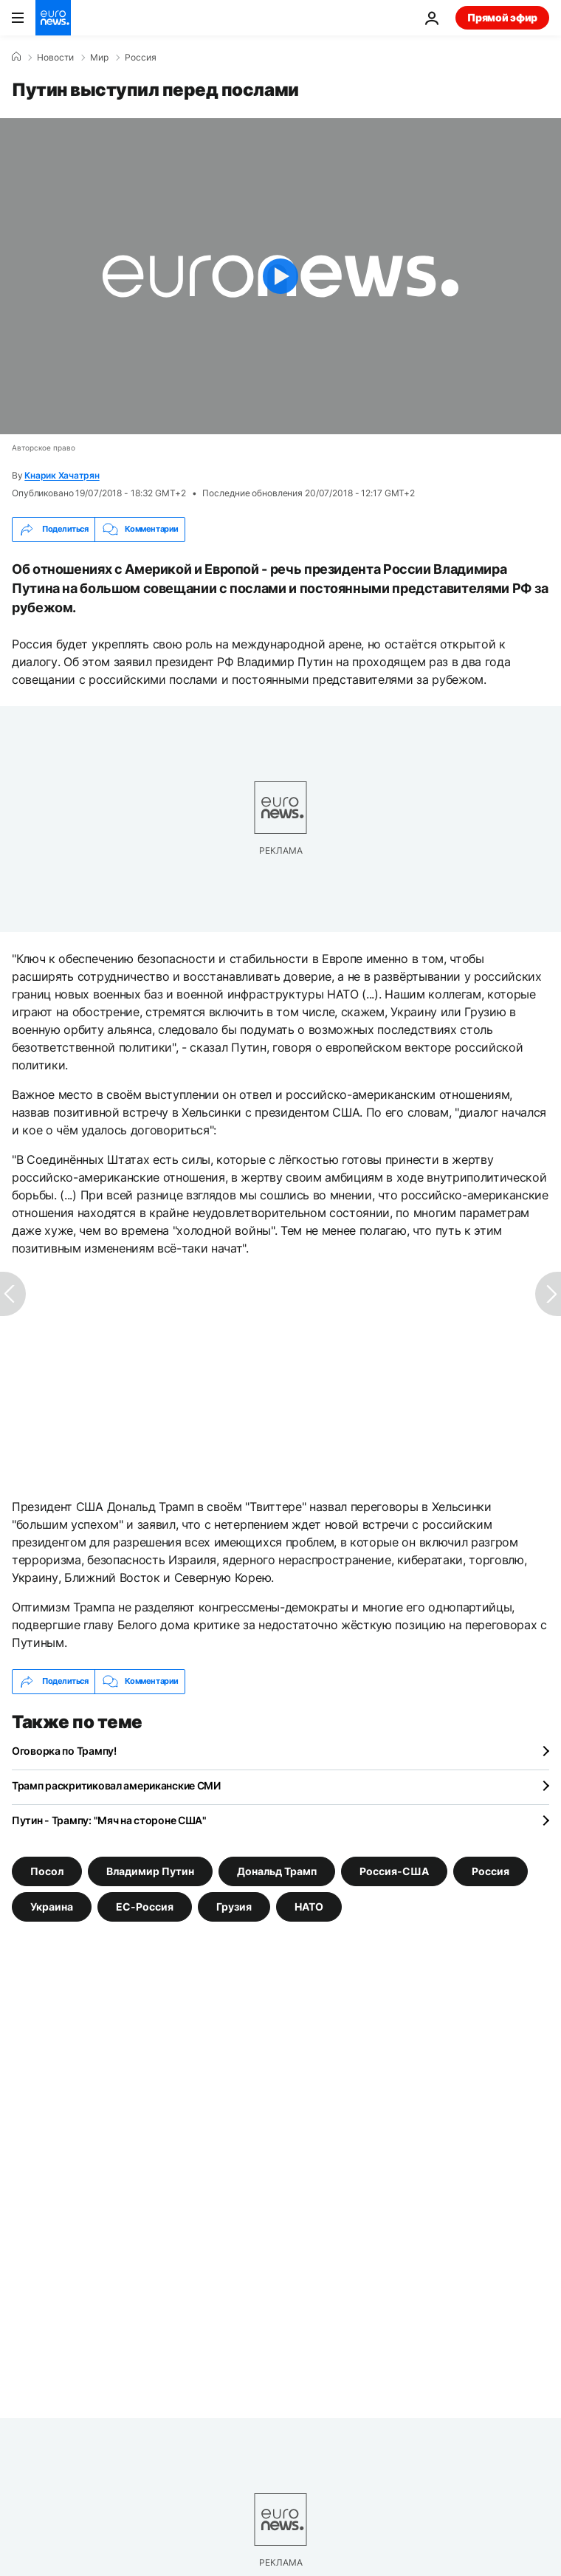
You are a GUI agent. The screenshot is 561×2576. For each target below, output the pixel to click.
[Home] (16, 57)
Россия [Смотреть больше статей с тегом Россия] (490, 1870)
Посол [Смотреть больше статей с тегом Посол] (46, 1870)
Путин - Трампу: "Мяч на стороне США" (109, 1820)
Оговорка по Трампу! (64, 1750)
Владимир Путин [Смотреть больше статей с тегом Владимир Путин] (150, 1870)
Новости (55, 57)
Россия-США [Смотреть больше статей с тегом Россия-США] (394, 1870)
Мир (99, 57)
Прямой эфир (502, 17)
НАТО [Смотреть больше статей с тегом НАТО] (309, 1906)
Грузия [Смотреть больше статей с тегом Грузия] (234, 1906)
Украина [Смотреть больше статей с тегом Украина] (51, 1906)
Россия (140, 57)
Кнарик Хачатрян (61, 475)
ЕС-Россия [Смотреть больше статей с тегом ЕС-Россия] (144, 1906)
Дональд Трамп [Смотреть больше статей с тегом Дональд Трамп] (277, 1870)
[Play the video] (280, 276)
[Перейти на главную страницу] (53, 17)
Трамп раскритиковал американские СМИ (116, 1785)
